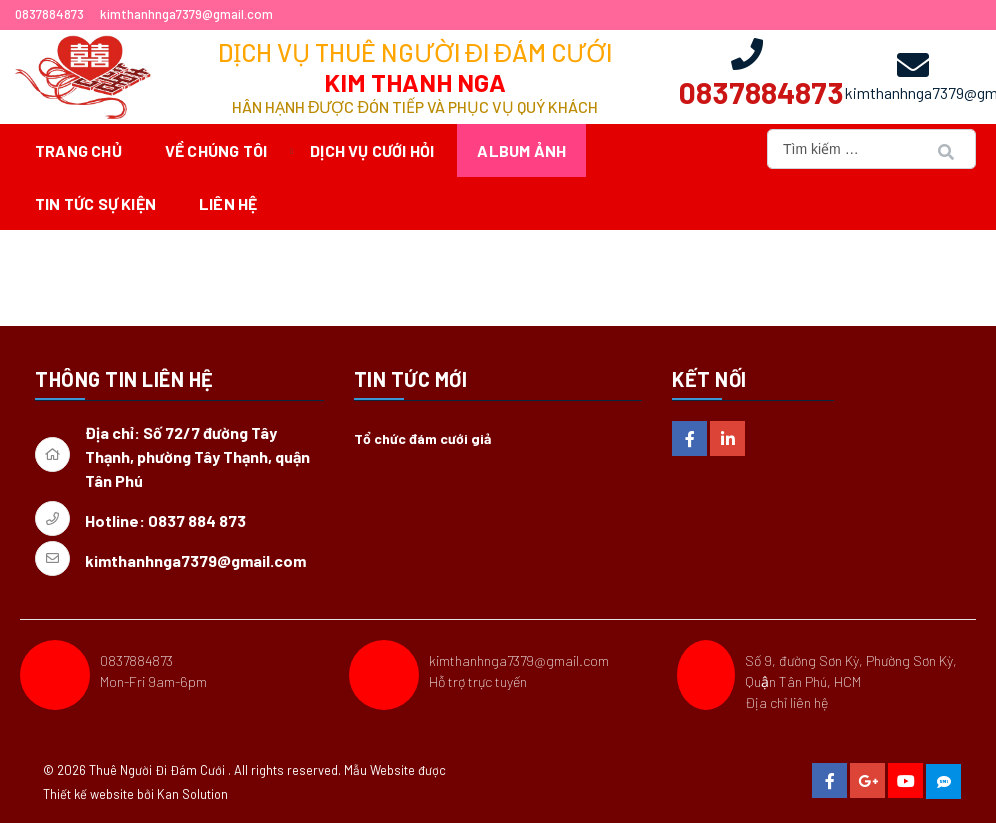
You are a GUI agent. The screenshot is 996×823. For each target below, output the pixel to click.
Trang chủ (78, 150)
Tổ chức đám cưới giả (422, 438)
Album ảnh (521, 150)
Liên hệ (228, 203)
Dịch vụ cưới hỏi (372, 150)
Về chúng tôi (216, 150)
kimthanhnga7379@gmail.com (519, 660)
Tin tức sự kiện (95, 203)
